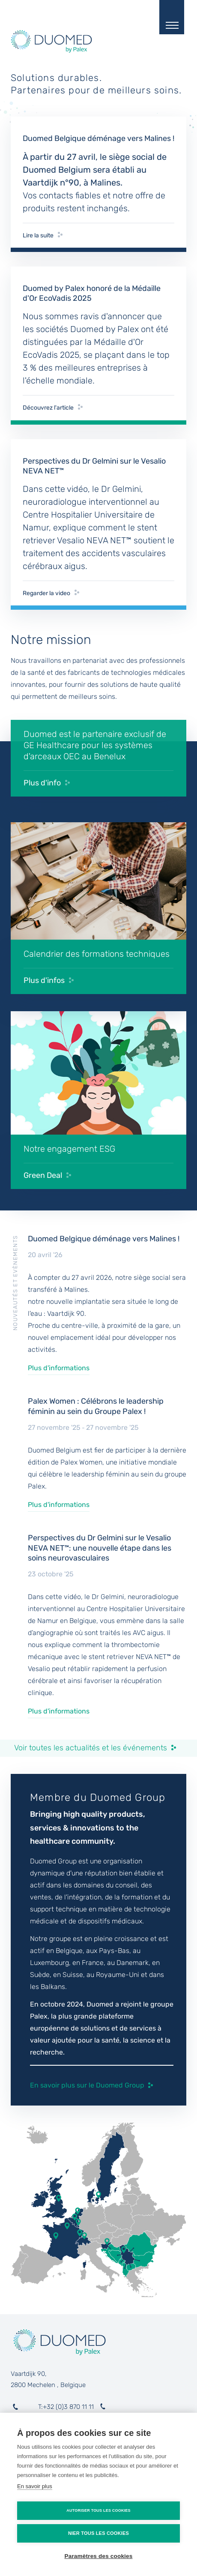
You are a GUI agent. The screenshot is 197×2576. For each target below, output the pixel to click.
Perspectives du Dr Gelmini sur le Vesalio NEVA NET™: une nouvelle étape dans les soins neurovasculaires (99, 1548)
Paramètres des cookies (99, 2556)
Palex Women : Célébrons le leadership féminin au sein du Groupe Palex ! (96, 1406)
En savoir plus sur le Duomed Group (87, 2085)
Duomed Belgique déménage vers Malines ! (103, 1238)
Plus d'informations (59, 1368)
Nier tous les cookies (98, 2533)
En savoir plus (34, 2486)
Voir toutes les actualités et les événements (90, 1747)
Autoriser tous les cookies (98, 2510)
